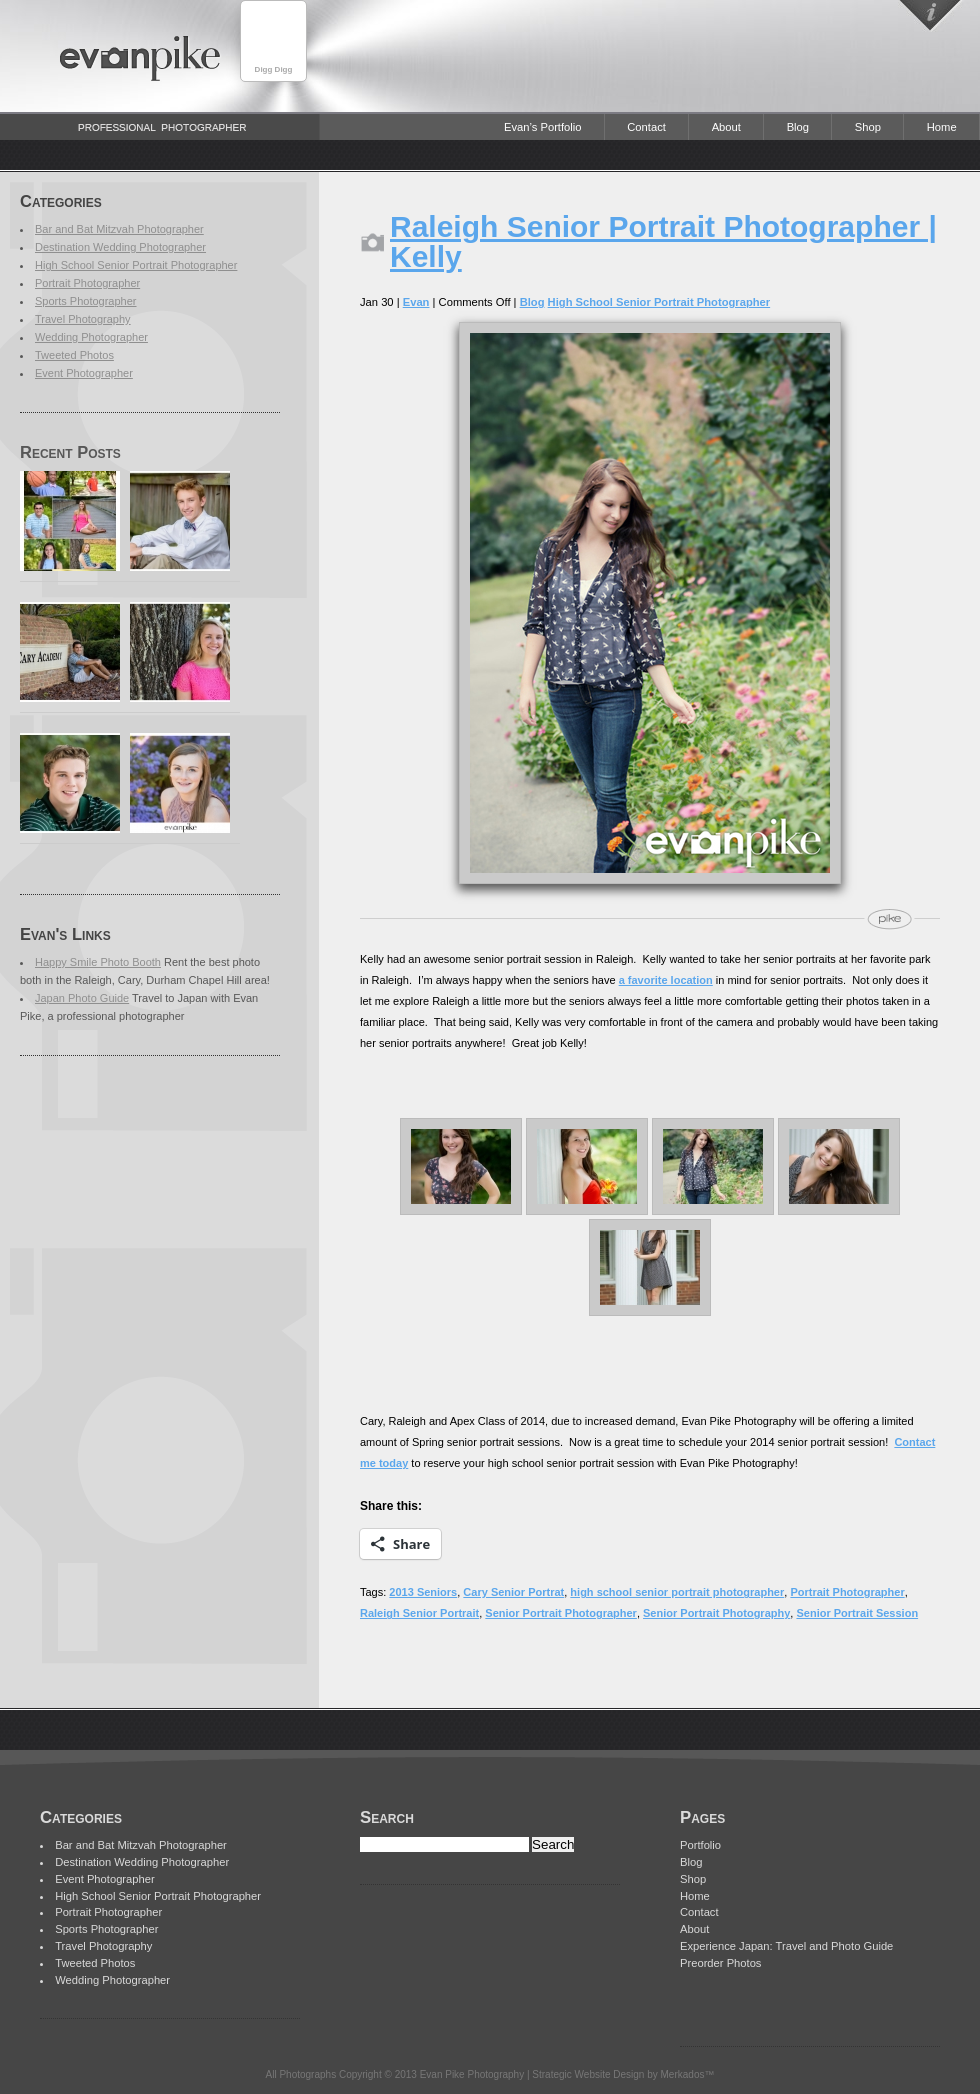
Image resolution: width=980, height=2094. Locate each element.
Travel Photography (83, 319)
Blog (798, 127)
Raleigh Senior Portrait (419, 1613)
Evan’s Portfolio (543, 127)
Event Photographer (84, 373)
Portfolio (700, 1845)
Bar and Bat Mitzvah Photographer (119, 229)
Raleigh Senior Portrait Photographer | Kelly (663, 241)
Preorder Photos (720, 1963)
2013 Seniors (423, 1592)
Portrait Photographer (87, 283)
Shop (868, 127)
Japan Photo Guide (82, 998)
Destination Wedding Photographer (120, 247)
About (726, 127)
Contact (646, 127)
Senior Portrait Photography (716, 1613)
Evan (416, 302)
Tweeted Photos (74, 355)
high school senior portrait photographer (677, 1592)
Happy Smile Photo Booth (98, 962)
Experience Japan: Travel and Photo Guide (786, 1946)
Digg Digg (274, 69)
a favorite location (666, 980)
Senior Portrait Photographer (561, 1613)
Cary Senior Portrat (513, 1592)
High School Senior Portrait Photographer (136, 265)
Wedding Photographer (91, 337)
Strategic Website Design (588, 2074)
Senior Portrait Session (857, 1613)
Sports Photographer (86, 301)
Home (942, 127)
